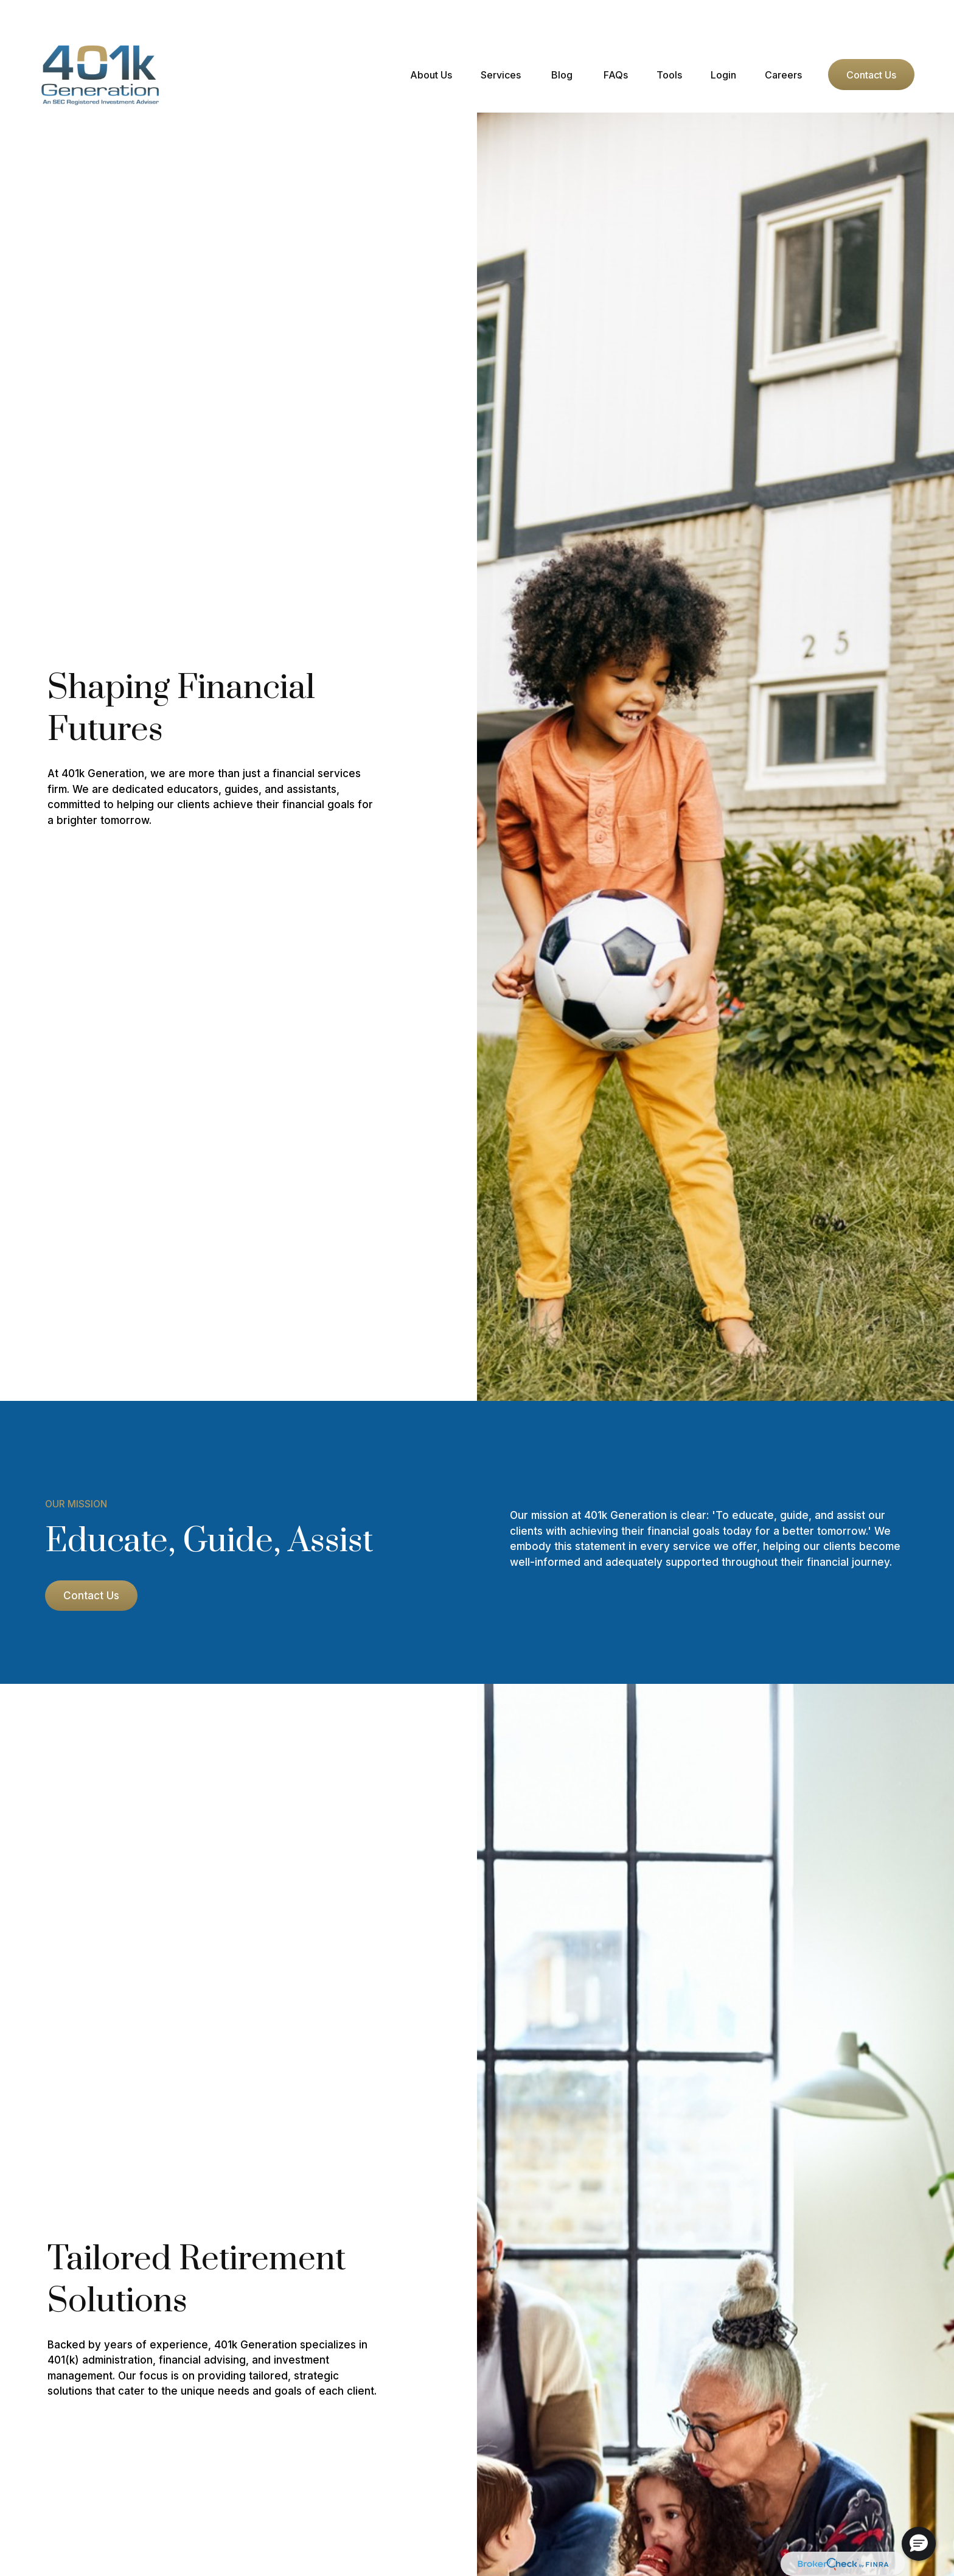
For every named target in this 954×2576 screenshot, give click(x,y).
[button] (431, 38)
